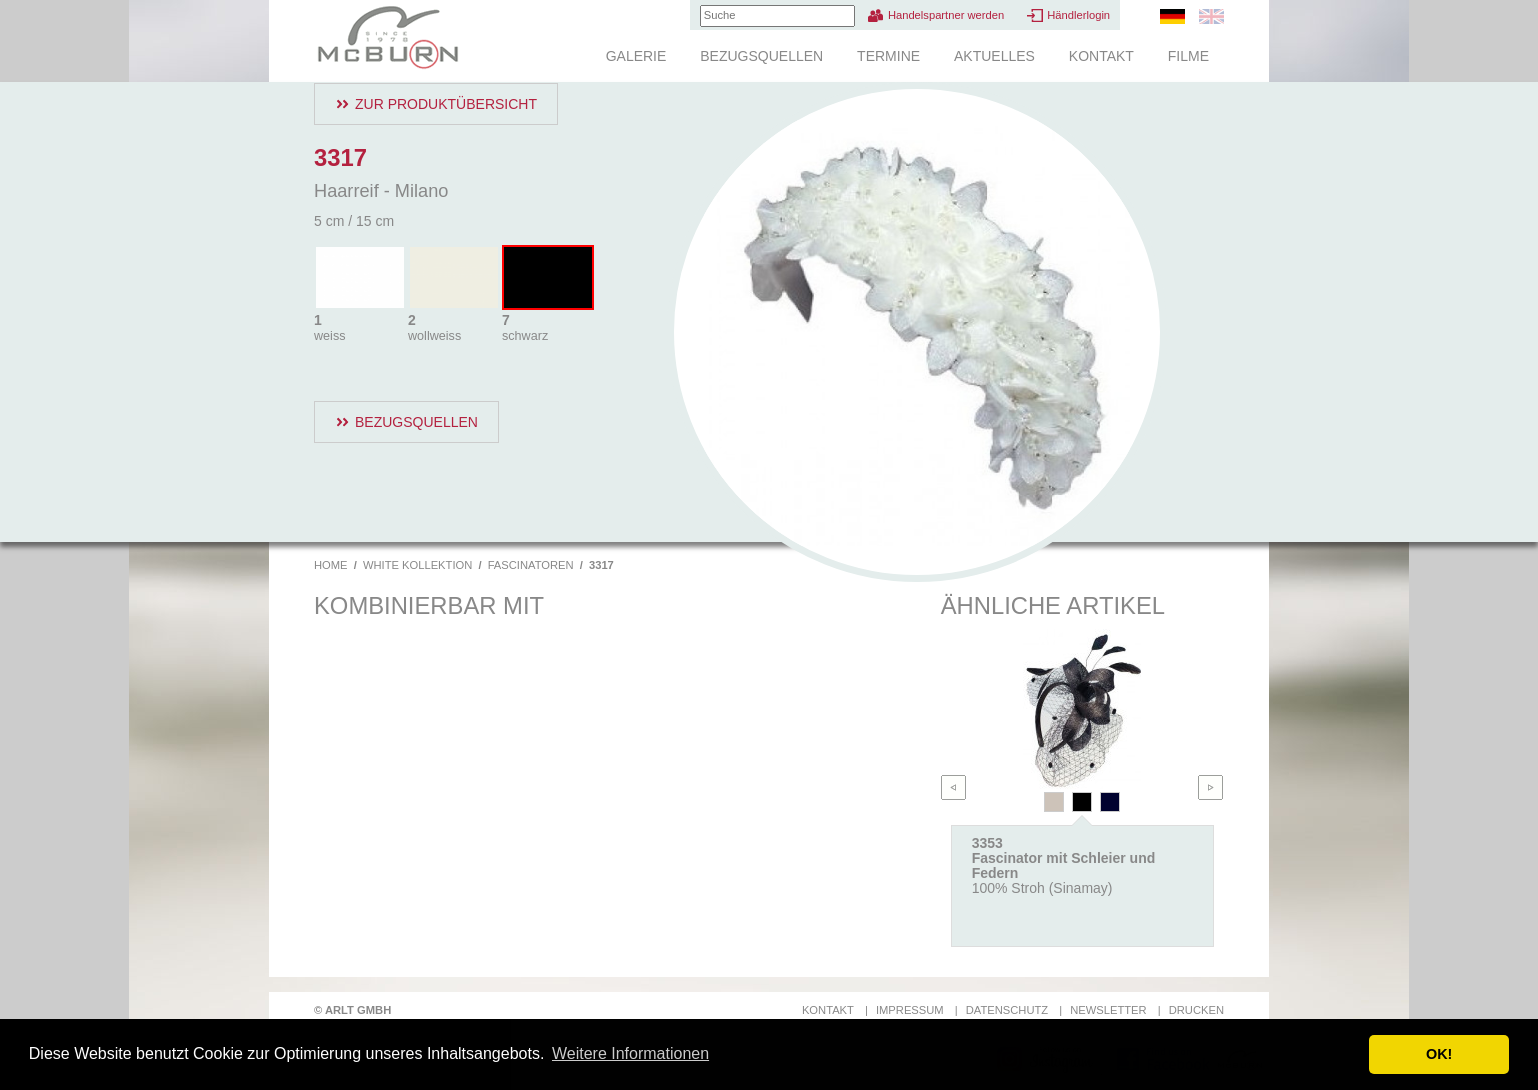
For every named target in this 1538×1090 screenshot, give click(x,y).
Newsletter (1108, 1010)
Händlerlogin (1078, 15)
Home (331, 565)
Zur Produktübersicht (446, 104)
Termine (888, 56)
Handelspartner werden (946, 15)
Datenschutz (1007, 1010)
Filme (1188, 56)
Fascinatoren (531, 565)
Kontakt (1101, 56)
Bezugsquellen (761, 56)
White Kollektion (417, 565)
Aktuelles (994, 56)
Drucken (1196, 1010)
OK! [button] (1439, 1054)
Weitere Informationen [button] (630, 1053)
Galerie (636, 56)
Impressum (910, 1010)
